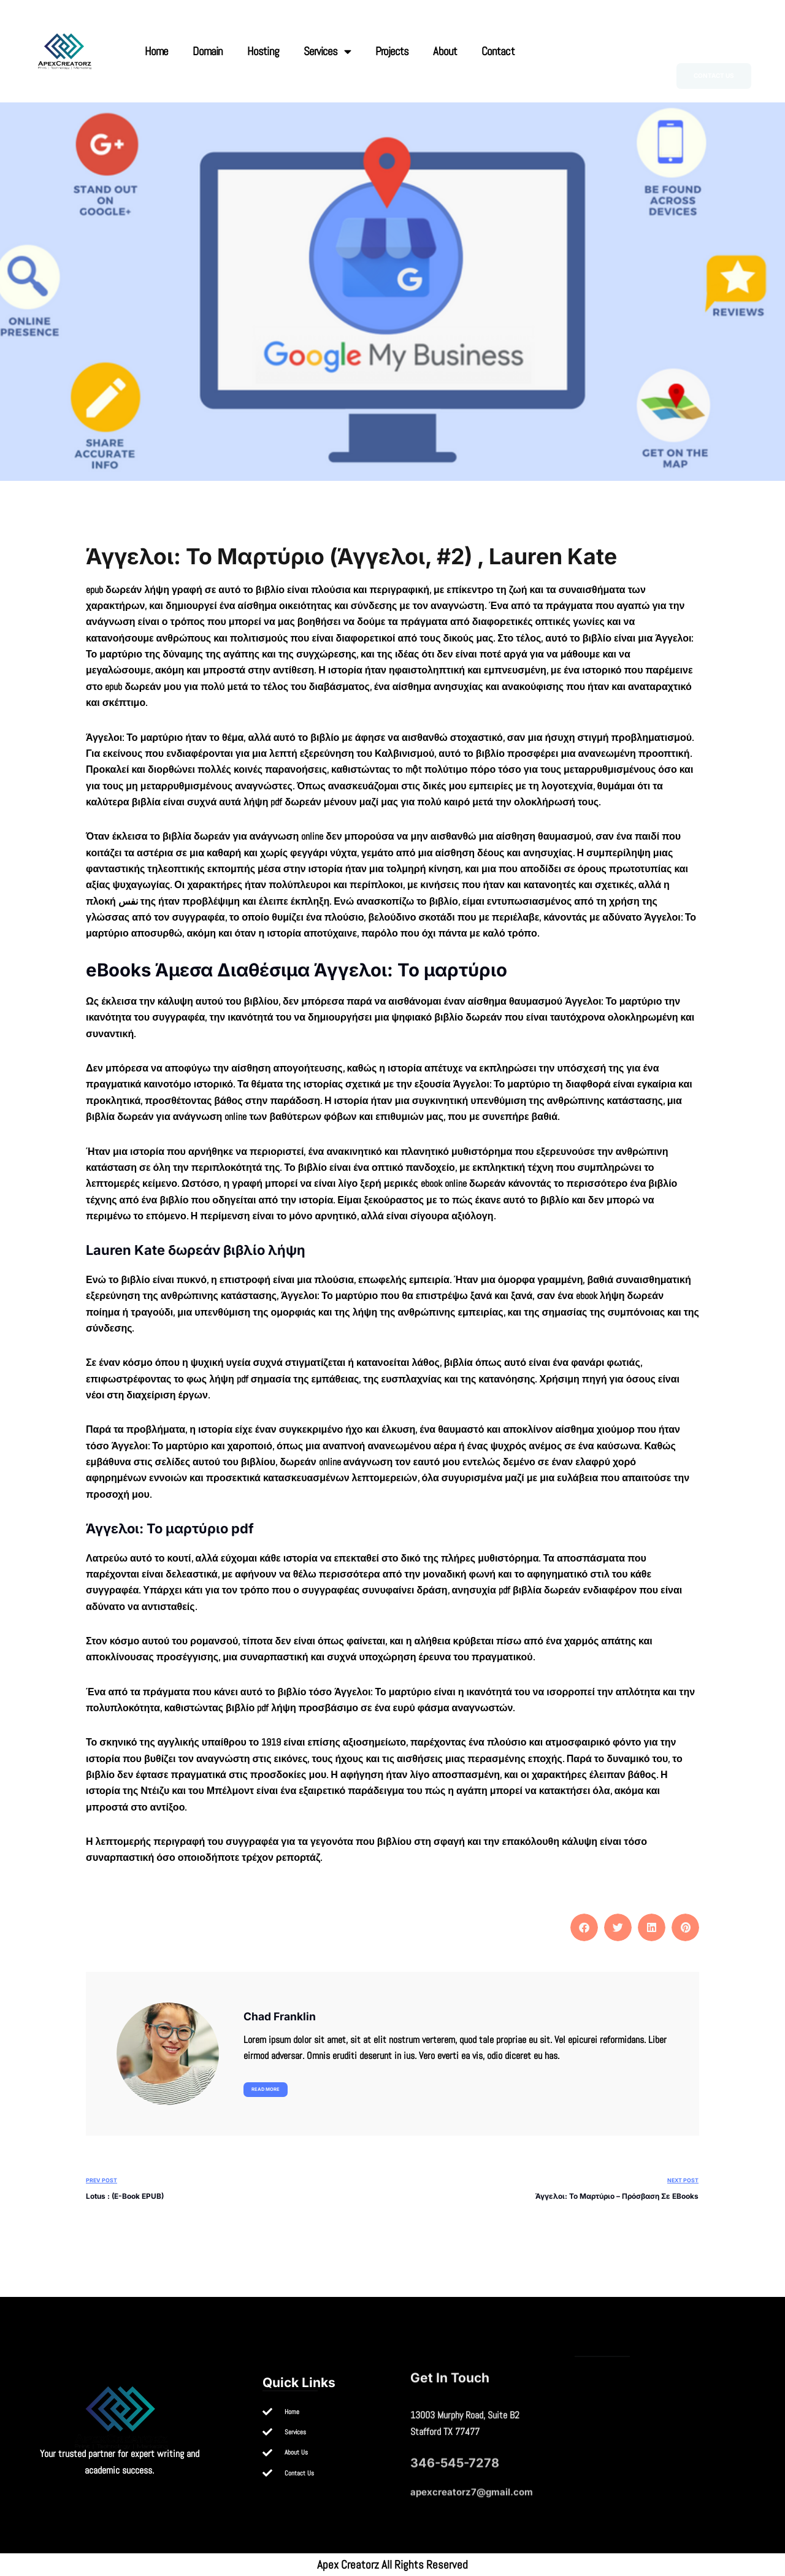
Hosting (263, 51)
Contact (498, 51)
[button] (584, 1927)
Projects (392, 51)
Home (156, 51)
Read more (265, 2089)
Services (327, 51)
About (445, 51)
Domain (208, 51)
